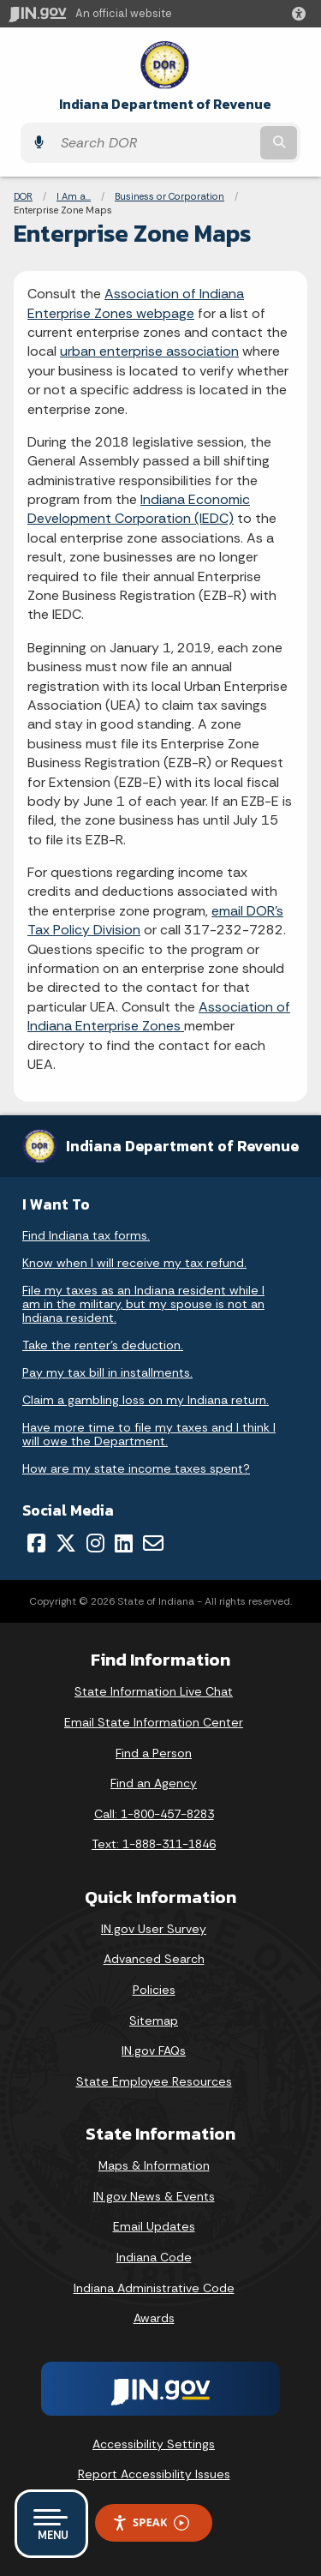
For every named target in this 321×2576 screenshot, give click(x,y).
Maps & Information (154, 2165)
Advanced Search (154, 1959)
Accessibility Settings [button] (153, 2444)
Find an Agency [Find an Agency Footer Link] (153, 1783)
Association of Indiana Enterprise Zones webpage (135, 303)
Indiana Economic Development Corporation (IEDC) (138, 508)
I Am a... (73, 196)
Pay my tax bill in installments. (107, 1372)
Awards (154, 2318)
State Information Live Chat (153, 1691)
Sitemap (153, 2020)
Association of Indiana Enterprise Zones (158, 1016)
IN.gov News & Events (154, 2196)
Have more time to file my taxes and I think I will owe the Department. (149, 1434)
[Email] (153, 1543)
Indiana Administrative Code (154, 2288)
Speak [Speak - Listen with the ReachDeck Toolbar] (150, 2522)
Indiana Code (154, 2257)
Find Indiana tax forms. (86, 1235)
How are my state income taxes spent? (136, 1468)
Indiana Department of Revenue (165, 104)
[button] (302, 14)
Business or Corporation (169, 196)
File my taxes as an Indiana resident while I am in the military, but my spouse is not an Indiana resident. (143, 1303)
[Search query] (154, 142)
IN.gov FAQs (154, 2050)
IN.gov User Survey (153, 1929)
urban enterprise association (149, 351)
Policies (154, 1989)
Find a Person (154, 1753)
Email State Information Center (153, 1722)
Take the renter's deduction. (102, 1345)
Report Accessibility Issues (154, 2474)
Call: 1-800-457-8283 (154, 1814)
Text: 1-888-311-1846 (154, 1844)
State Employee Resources (154, 2081)
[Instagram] (95, 1543)
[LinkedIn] (124, 1543)
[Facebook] (36, 1543)
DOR (23, 196)
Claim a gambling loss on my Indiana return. (145, 1400)
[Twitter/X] (66, 1543)
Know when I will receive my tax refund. (134, 1262)
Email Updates (154, 2226)
